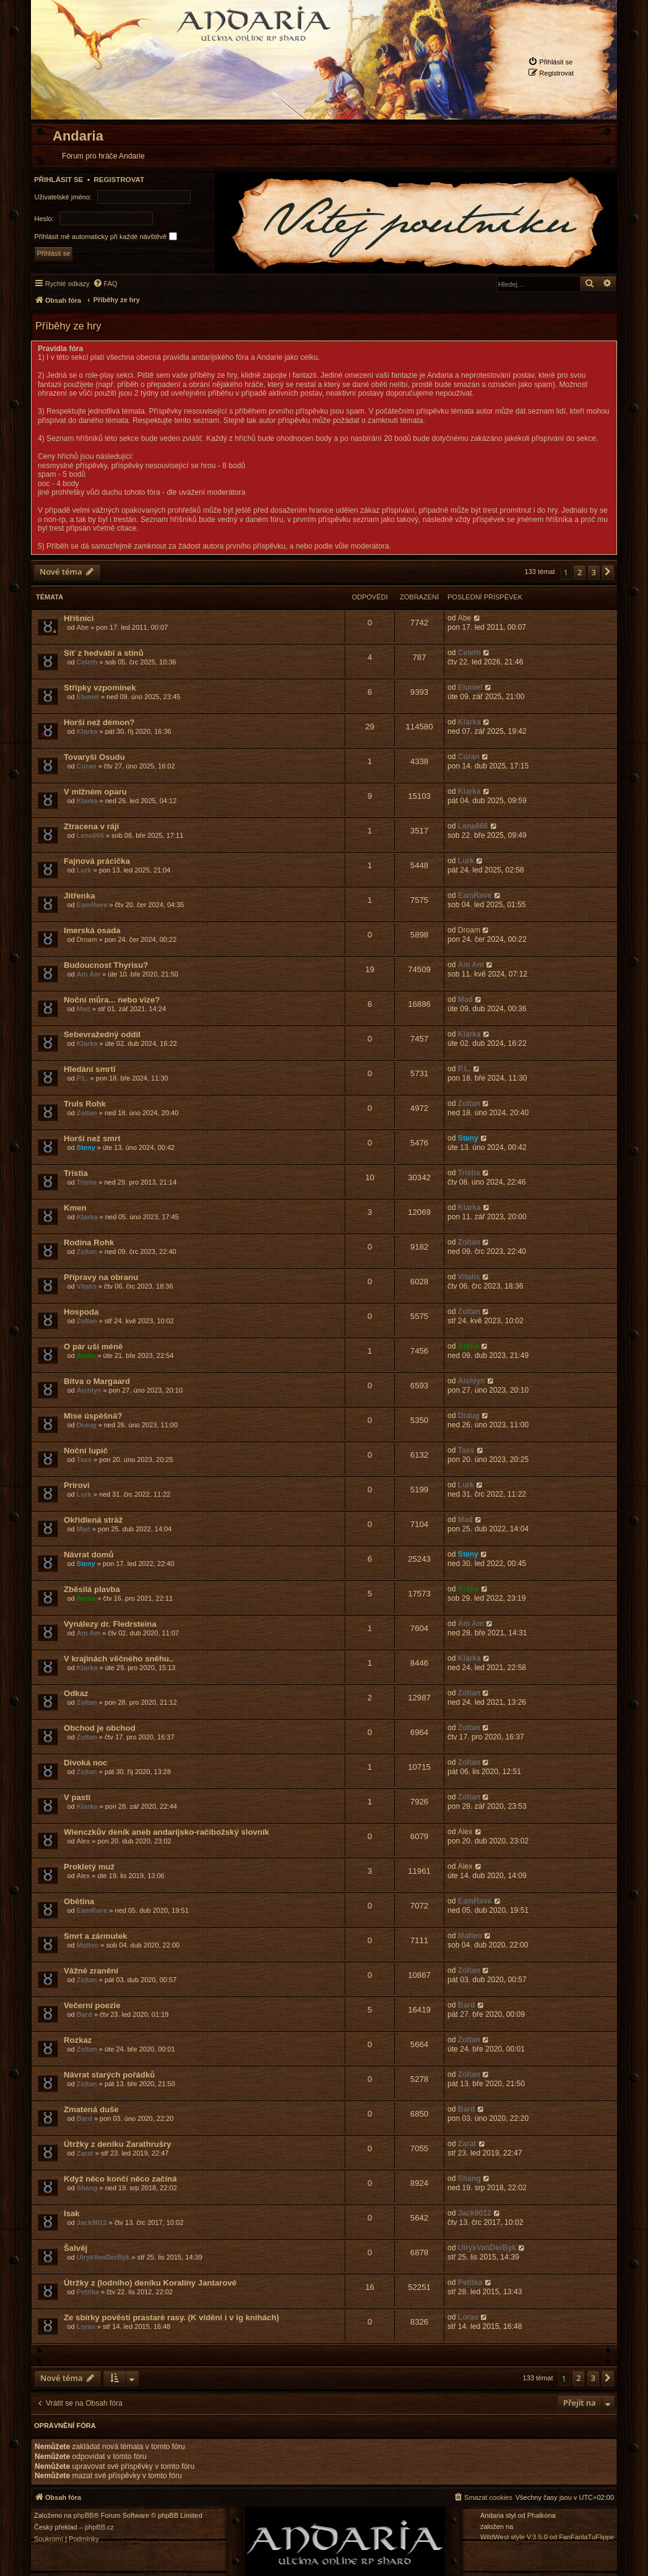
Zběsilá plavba (92, 1589)
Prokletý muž (89, 1866)
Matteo (87, 1945)
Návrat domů (89, 1554)
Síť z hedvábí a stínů (104, 653)
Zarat (85, 2153)
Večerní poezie (92, 2005)
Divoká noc (85, 1762)
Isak (72, 2213)
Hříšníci (78, 618)
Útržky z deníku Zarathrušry (117, 2144)
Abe (83, 627)
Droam (87, 939)
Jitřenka (79, 895)
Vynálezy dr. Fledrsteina (110, 1624)
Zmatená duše (91, 2109)
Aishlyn (89, 1390)
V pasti (77, 1797)
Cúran (87, 766)
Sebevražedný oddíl (102, 1034)
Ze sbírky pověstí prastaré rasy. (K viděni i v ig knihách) (171, 2317)
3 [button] (594, 572)
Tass (84, 1459)
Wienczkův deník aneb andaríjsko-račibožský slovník (166, 1832)
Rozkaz (78, 2040)
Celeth (87, 662)
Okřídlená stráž (93, 1520)
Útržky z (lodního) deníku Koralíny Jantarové (150, 2282)
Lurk (84, 870)
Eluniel (88, 696)
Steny (86, 1147)
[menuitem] (550, 61)
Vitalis (87, 1286)
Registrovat (118, 179)
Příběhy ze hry (68, 325)
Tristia (76, 1173)
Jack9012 (92, 2222)
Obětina (79, 1901)
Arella (86, 1355)
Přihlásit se (59, 179)
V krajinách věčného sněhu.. (118, 1658)
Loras (86, 2326)
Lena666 (90, 835)
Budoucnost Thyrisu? (106, 965)
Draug (87, 1425)
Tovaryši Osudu (94, 757)
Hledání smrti (90, 1069)
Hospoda (81, 1311)
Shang (87, 2187)
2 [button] (579, 572)
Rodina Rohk (89, 1242)
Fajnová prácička (97, 861)
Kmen (75, 1207)
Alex (83, 1841)
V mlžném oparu (95, 791)
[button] (608, 572)
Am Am (88, 974)
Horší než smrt (92, 1138)
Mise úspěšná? (93, 1416)
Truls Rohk (85, 1103)
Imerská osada (92, 930)
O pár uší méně (93, 1346)
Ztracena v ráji (91, 826)
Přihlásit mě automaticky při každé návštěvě (106, 236)
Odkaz (76, 1693)
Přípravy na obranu (101, 1277)
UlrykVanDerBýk (103, 2257)
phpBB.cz (99, 2527)
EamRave (92, 904)
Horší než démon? (99, 722)
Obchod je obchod (100, 1728)
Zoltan (87, 1112)
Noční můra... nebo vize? (112, 999)
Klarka (87, 731)
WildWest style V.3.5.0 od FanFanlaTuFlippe (547, 2537)
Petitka (88, 2291)
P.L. (83, 1078)
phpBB (84, 2515)
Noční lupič (86, 1450)
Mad (83, 1008)
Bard (84, 2014)
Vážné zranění (91, 1970)
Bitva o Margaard (97, 1381)
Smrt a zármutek (95, 1936)
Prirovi (77, 1485)
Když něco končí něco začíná (120, 2178)
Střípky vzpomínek (100, 687)
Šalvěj (75, 2248)
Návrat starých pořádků (109, 2074)
